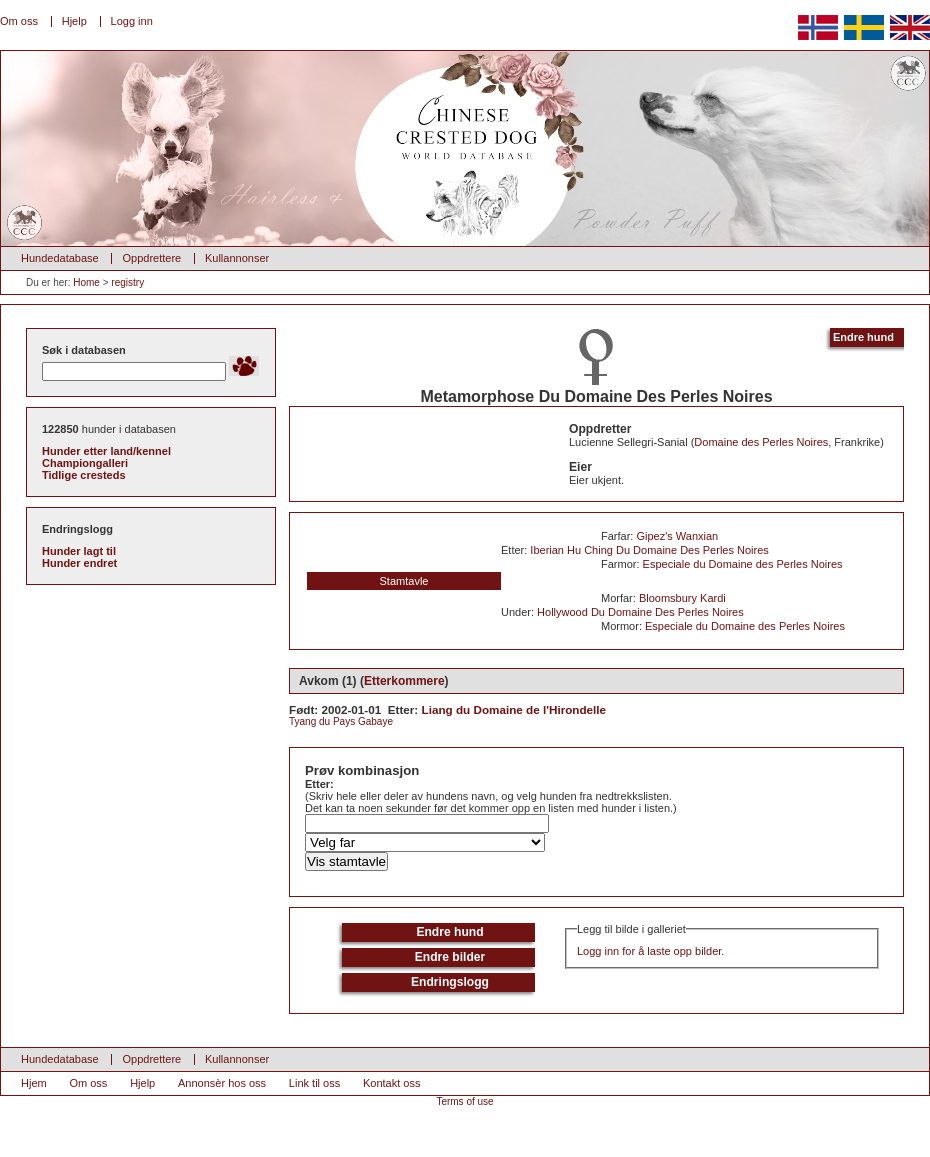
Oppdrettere (151, 258)
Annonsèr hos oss (222, 1083)
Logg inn (132, 21)
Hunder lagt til (79, 551)
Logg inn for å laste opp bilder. (650, 951)
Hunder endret (79, 563)
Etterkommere (404, 681)
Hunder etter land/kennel (106, 451)
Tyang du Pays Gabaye (341, 721)
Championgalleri (85, 463)
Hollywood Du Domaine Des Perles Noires (640, 612)
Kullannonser (237, 258)
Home (86, 282)
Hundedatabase (60, 258)
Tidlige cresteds (84, 475)
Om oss (19, 21)
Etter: (319, 784)
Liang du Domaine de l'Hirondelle (514, 709)
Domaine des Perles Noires (761, 442)
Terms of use (464, 1101)
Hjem (34, 1083)
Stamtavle (404, 581)
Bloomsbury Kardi (682, 598)
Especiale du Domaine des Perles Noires (743, 564)
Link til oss (314, 1083)
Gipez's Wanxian (677, 536)
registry (127, 282)
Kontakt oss (391, 1083)
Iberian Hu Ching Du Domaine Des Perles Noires (649, 550)
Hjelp (74, 21)
